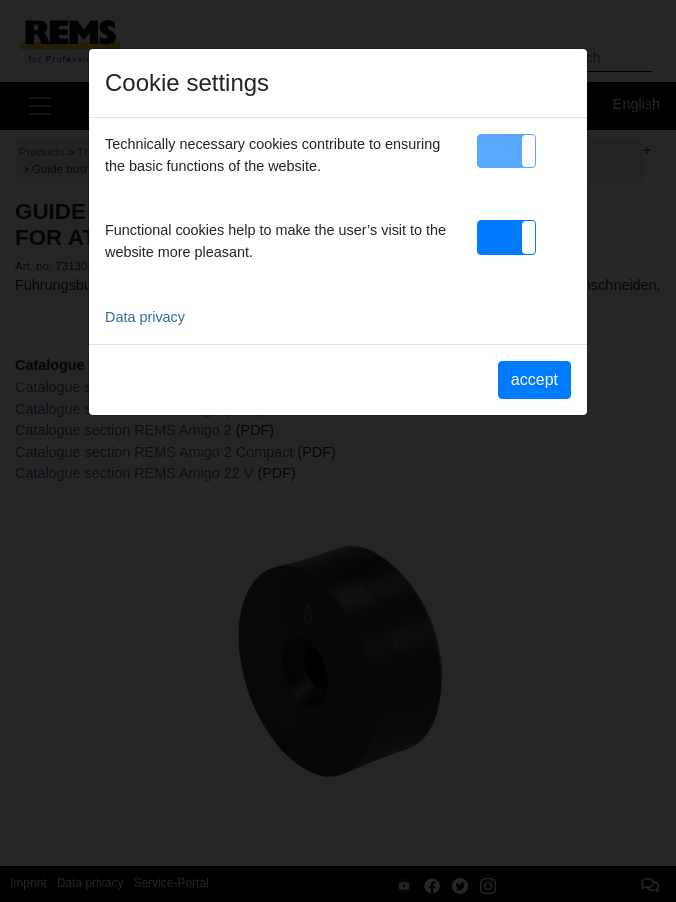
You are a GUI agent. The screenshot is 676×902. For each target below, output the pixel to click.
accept (534, 379)
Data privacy (145, 317)
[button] (506, 151)
